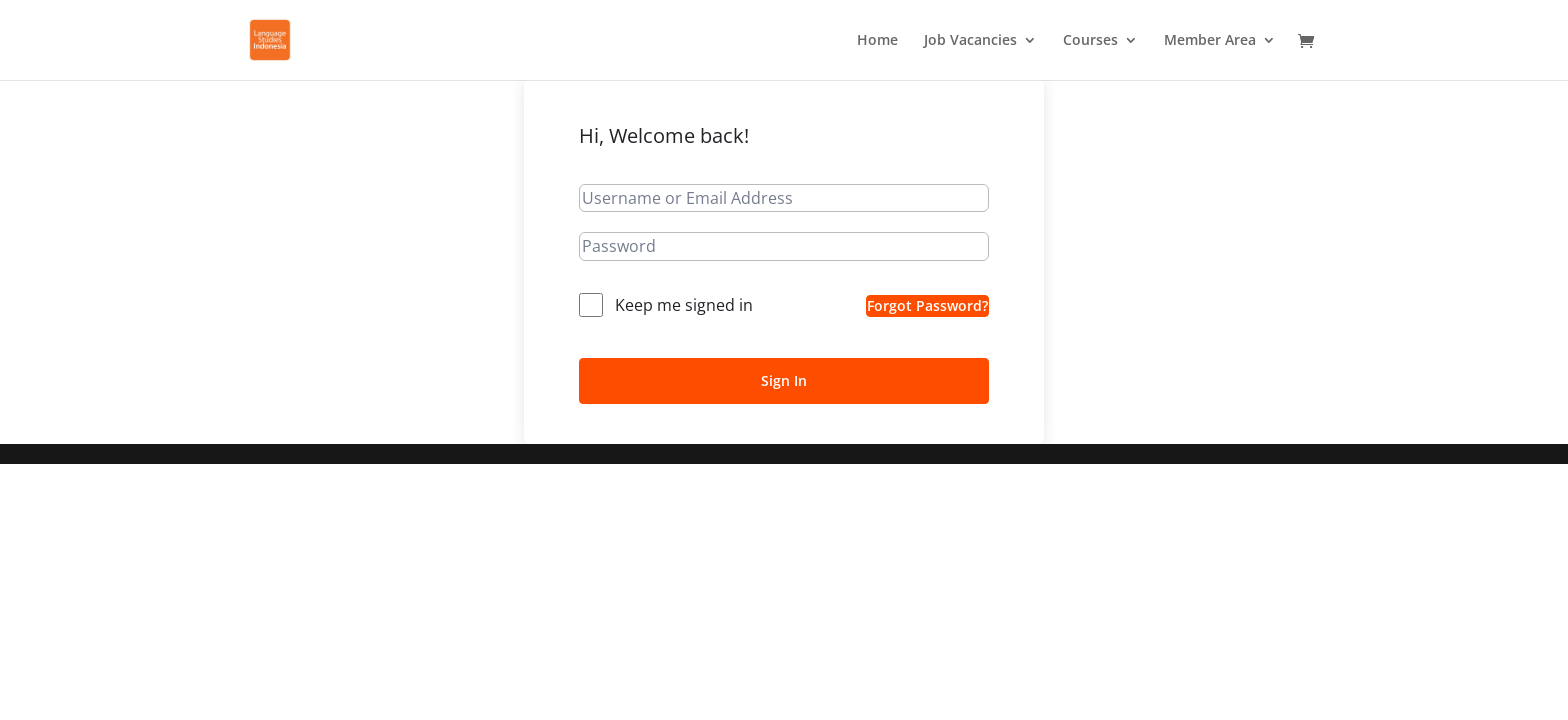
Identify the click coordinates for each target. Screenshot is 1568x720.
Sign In (784, 380)
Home (877, 41)
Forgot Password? (927, 305)
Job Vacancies (970, 41)
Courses (1090, 41)
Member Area (1210, 41)
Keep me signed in (684, 305)
